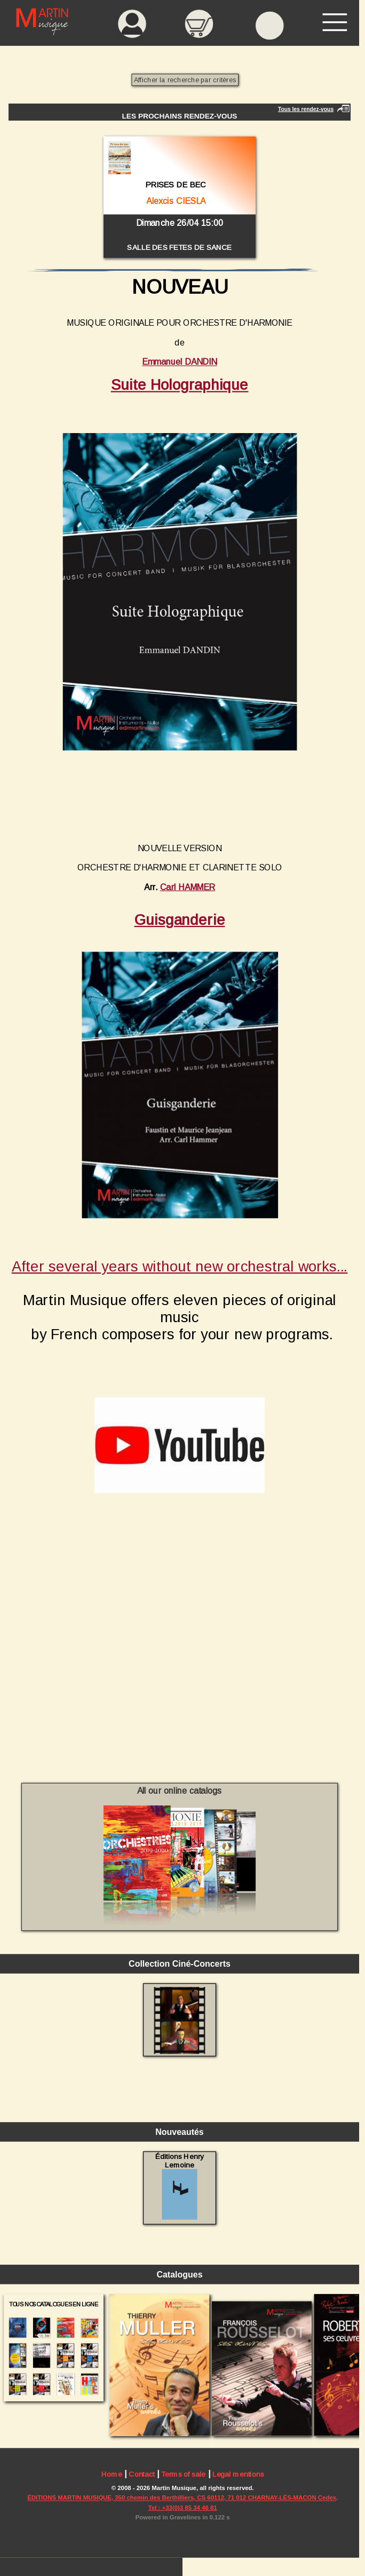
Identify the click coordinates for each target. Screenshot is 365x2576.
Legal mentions (238, 2474)
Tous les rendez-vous (306, 109)
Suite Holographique (180, 384)
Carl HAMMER (187, 887)
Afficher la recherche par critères (185, 80)
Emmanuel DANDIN (179, 361)
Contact (141, 2474)
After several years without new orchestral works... (180, 1266)
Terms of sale (183, 2474)
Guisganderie (179, 920)
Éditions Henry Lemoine (179, 2185)
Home (111, 2474)
